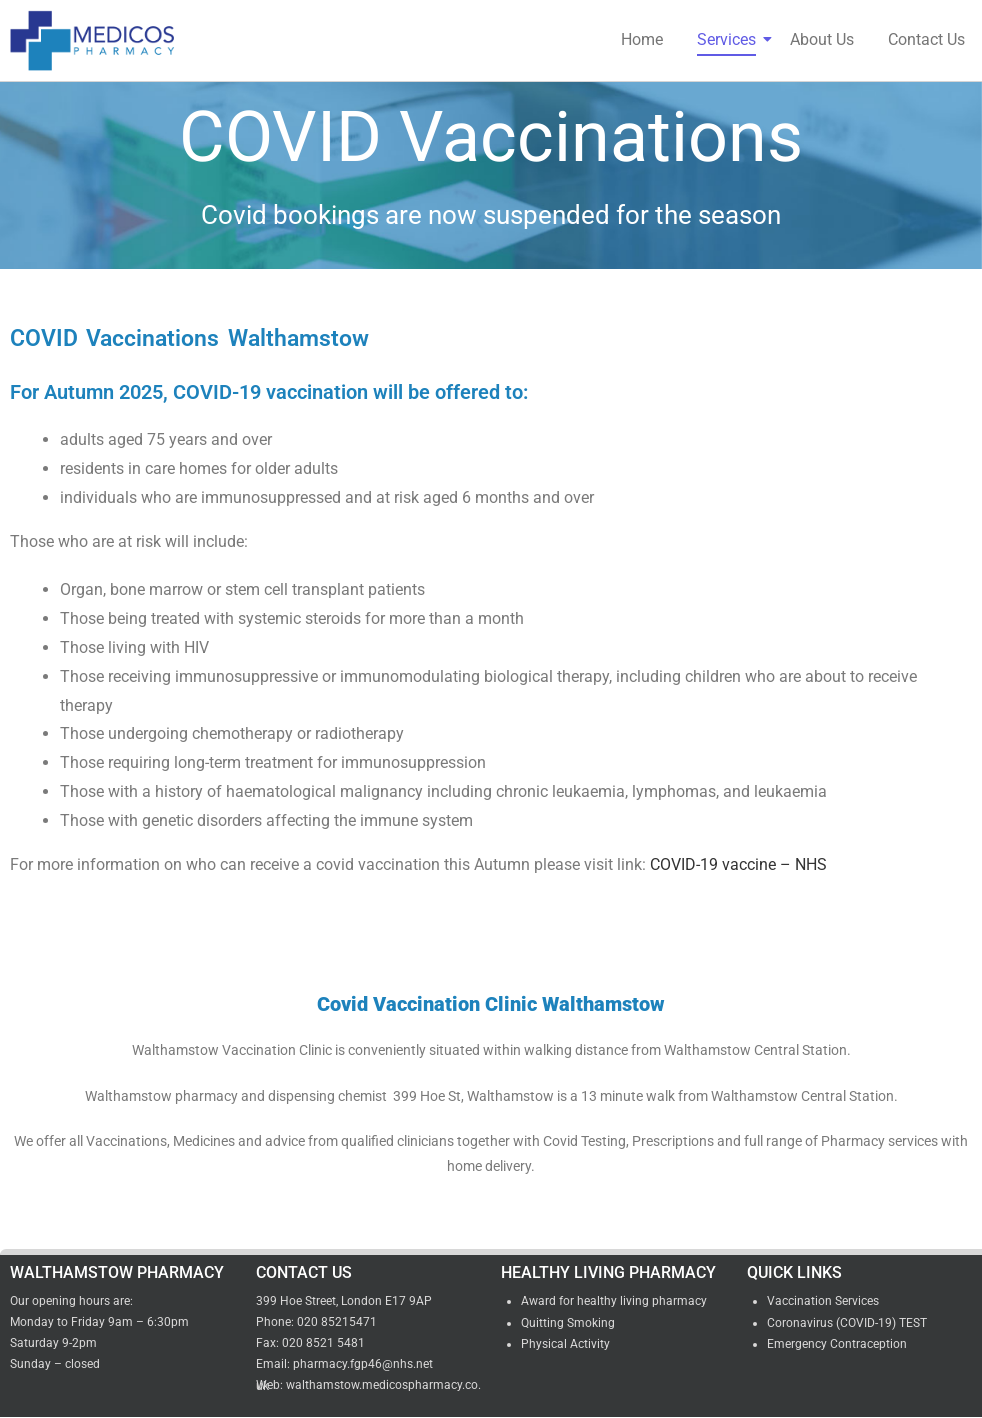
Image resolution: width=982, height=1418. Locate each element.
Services (730, 39)
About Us (822, 39)
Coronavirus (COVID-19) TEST (847, 1323)
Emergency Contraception (837, 1344)
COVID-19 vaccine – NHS (738, 864)
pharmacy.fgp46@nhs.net (363, 1364)
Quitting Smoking (568, 1323)
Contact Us (926, 39)
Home (642, 39)
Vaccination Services (823, 1301)
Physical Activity (565, 1344)
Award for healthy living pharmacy (614, 1301)
